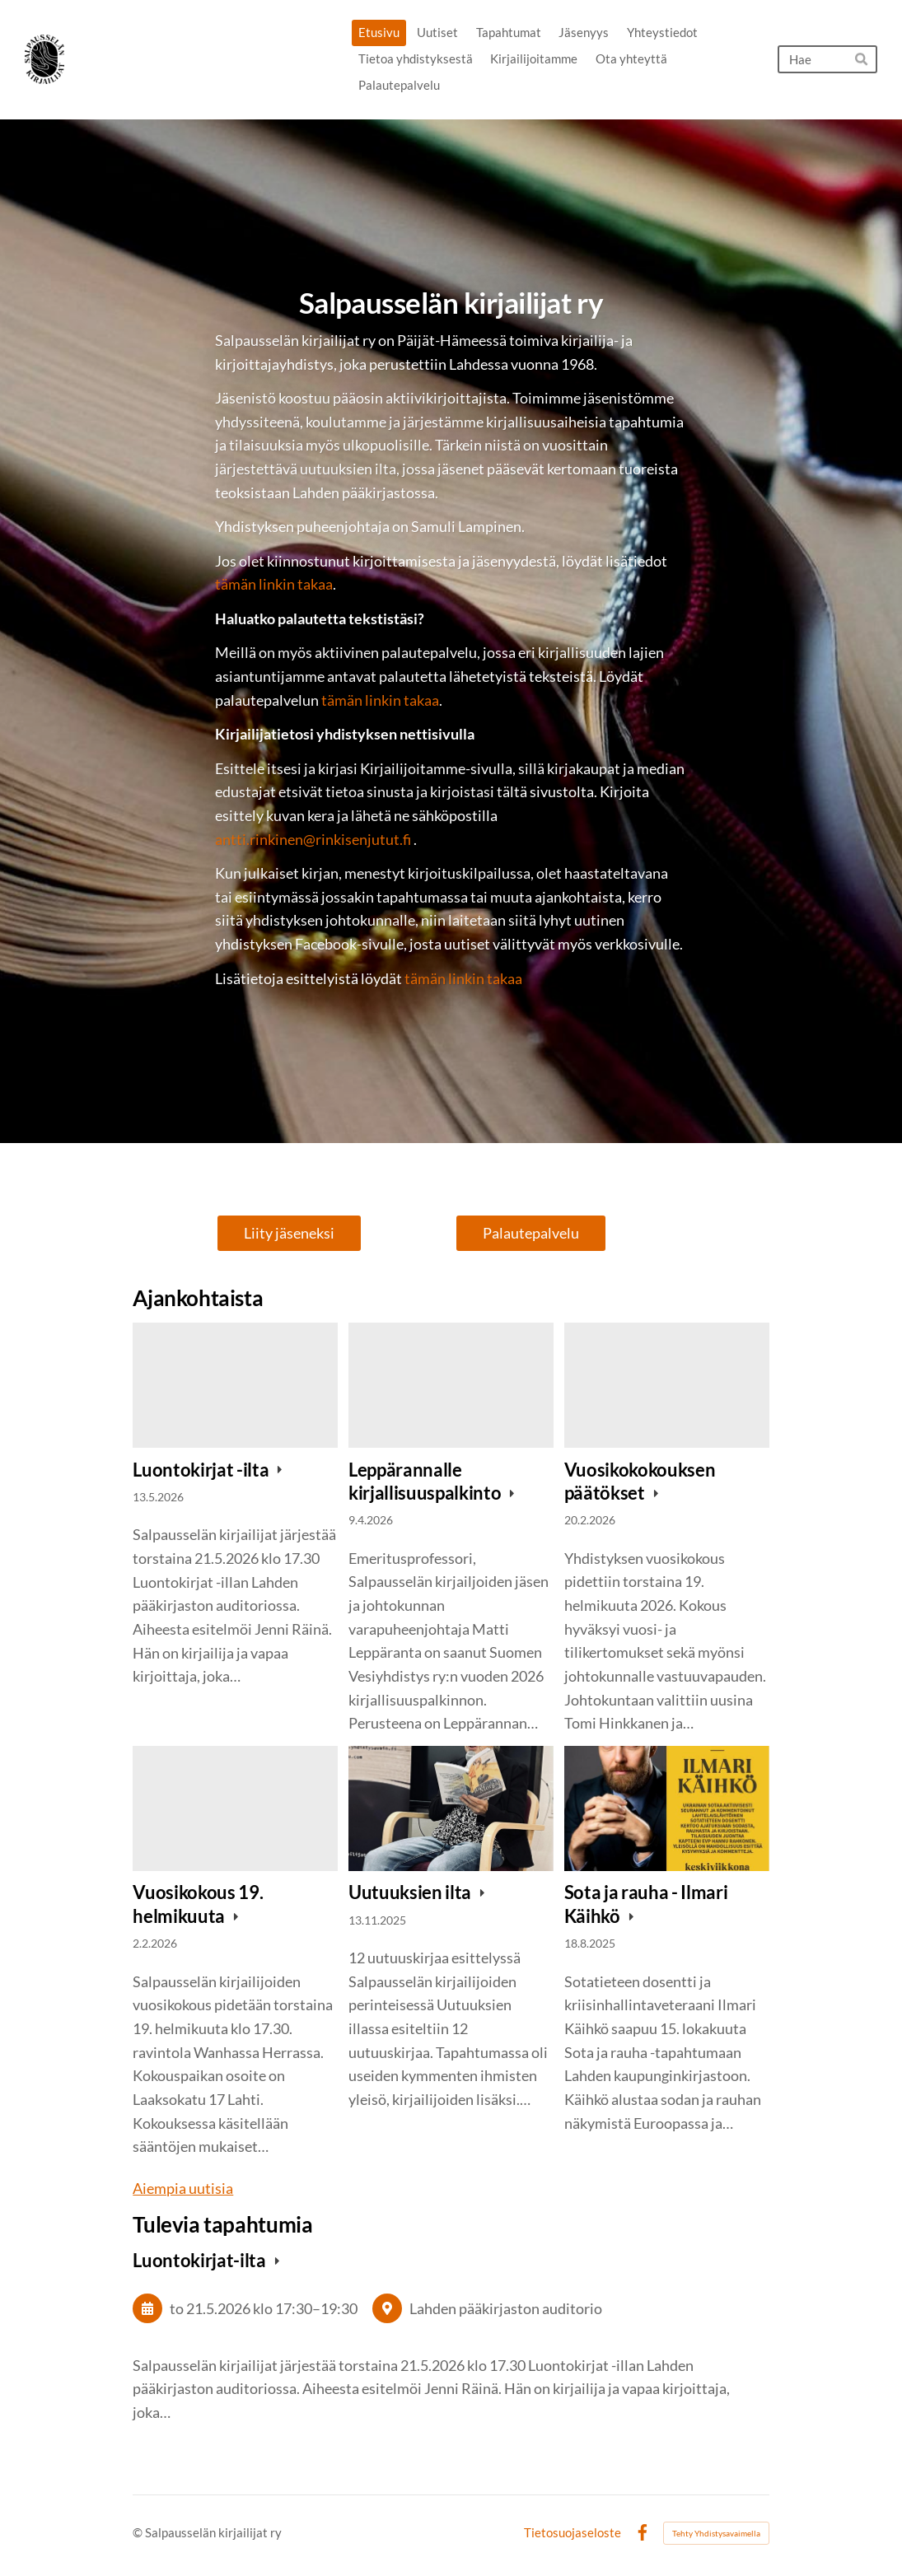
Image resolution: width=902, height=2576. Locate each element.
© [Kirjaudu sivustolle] (139, 2532)
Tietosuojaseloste (572, 2533)
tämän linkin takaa (274, 584)
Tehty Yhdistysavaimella (716, 2533)
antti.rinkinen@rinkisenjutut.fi (313, 839)
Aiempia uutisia (183, 2188)
